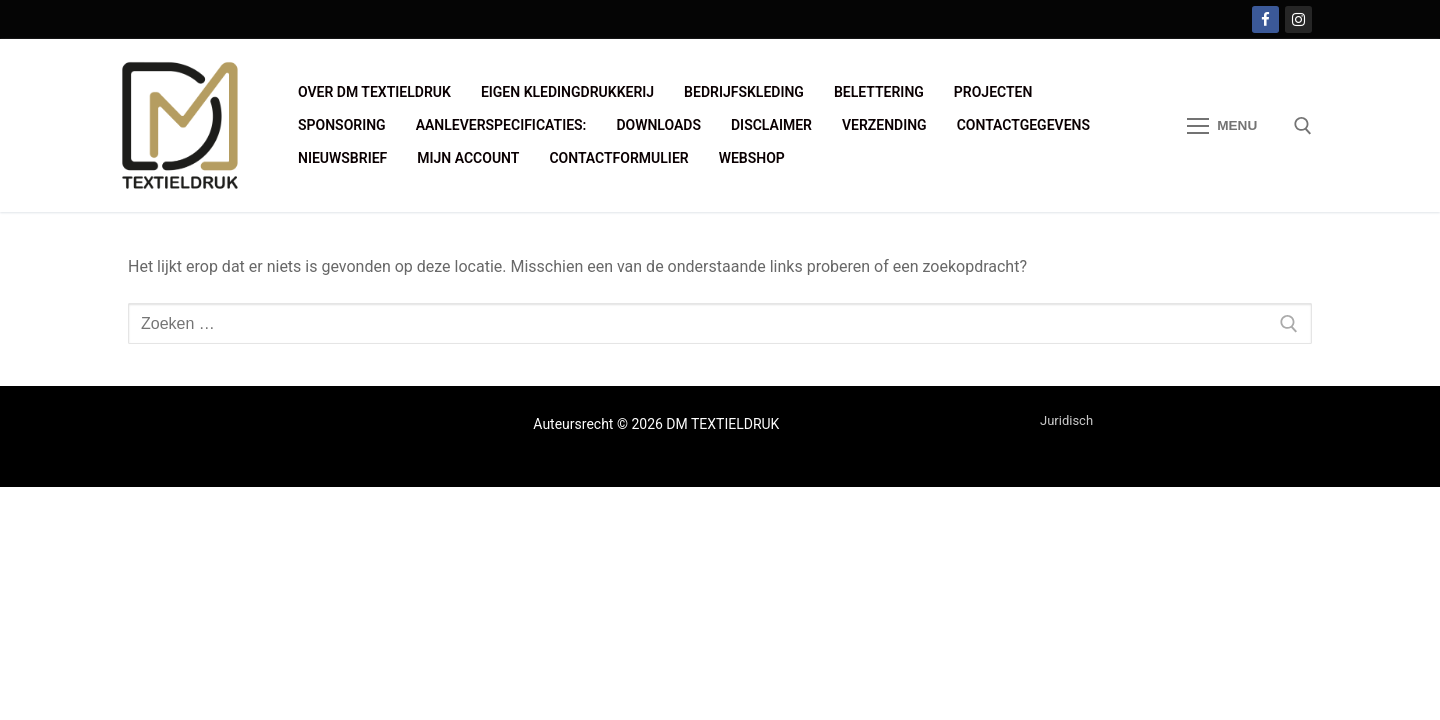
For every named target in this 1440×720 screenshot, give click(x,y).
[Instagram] (1298, 19)
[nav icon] (1222, 126)
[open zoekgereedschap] (1303, 126)
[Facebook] (1265, 19)
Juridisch (1066, 420)
